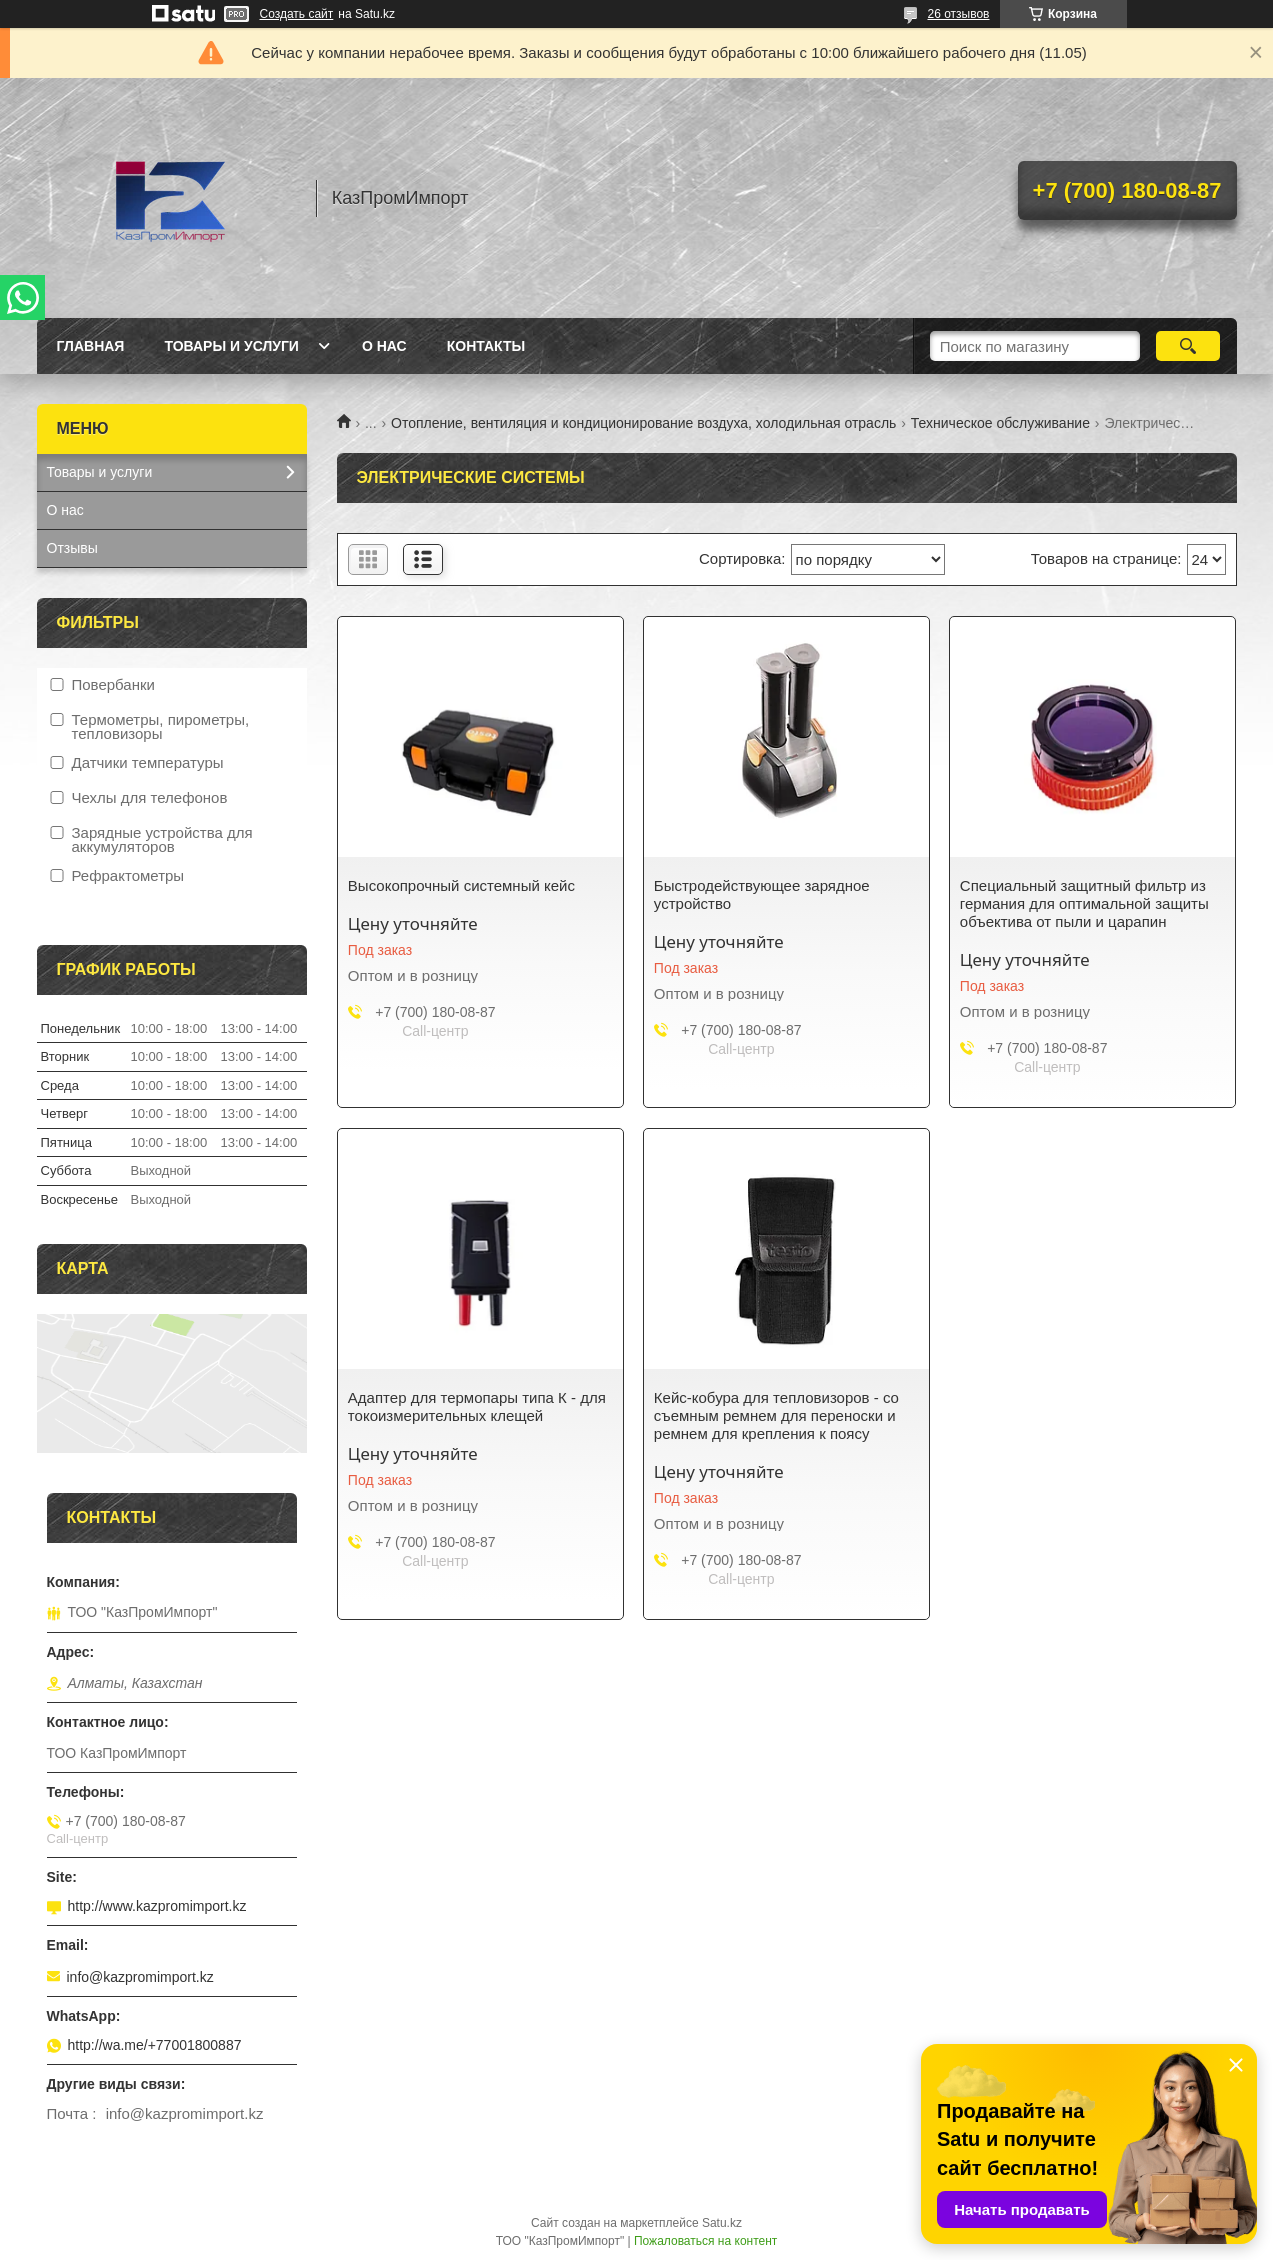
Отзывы (72, 548)
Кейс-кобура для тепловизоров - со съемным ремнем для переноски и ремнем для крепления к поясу (776, 1415)
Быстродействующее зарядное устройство (762, 894)
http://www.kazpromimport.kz (157, 1906)
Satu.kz (722, 2223)
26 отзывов (958, 14)
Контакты (486, 346)
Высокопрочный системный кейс (461, 885)
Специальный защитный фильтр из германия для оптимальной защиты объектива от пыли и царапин (1084, 903)
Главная (91, 346)
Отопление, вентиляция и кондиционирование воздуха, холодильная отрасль (643, 423)
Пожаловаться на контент (705, 2241)
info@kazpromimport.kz (140, 1977)
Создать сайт (297, 14)
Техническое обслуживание (1000, 423)
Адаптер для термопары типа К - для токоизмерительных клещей (477, 1406)
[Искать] (1188, 346)
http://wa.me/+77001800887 (155, 2045)
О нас (384, 346)
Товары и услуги (231, 346)
